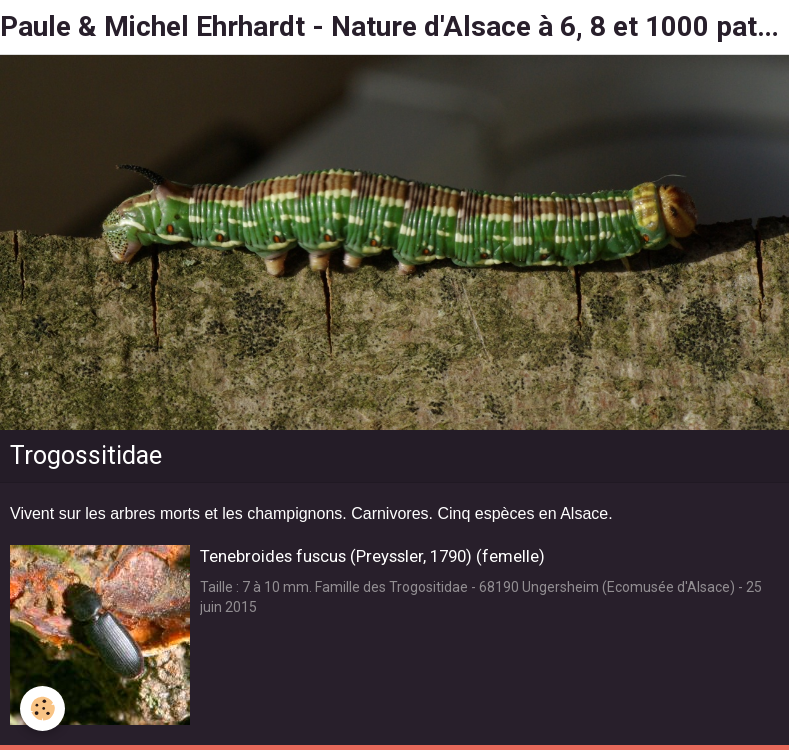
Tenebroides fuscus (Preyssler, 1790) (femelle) (372, 556)
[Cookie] (42, 708)
